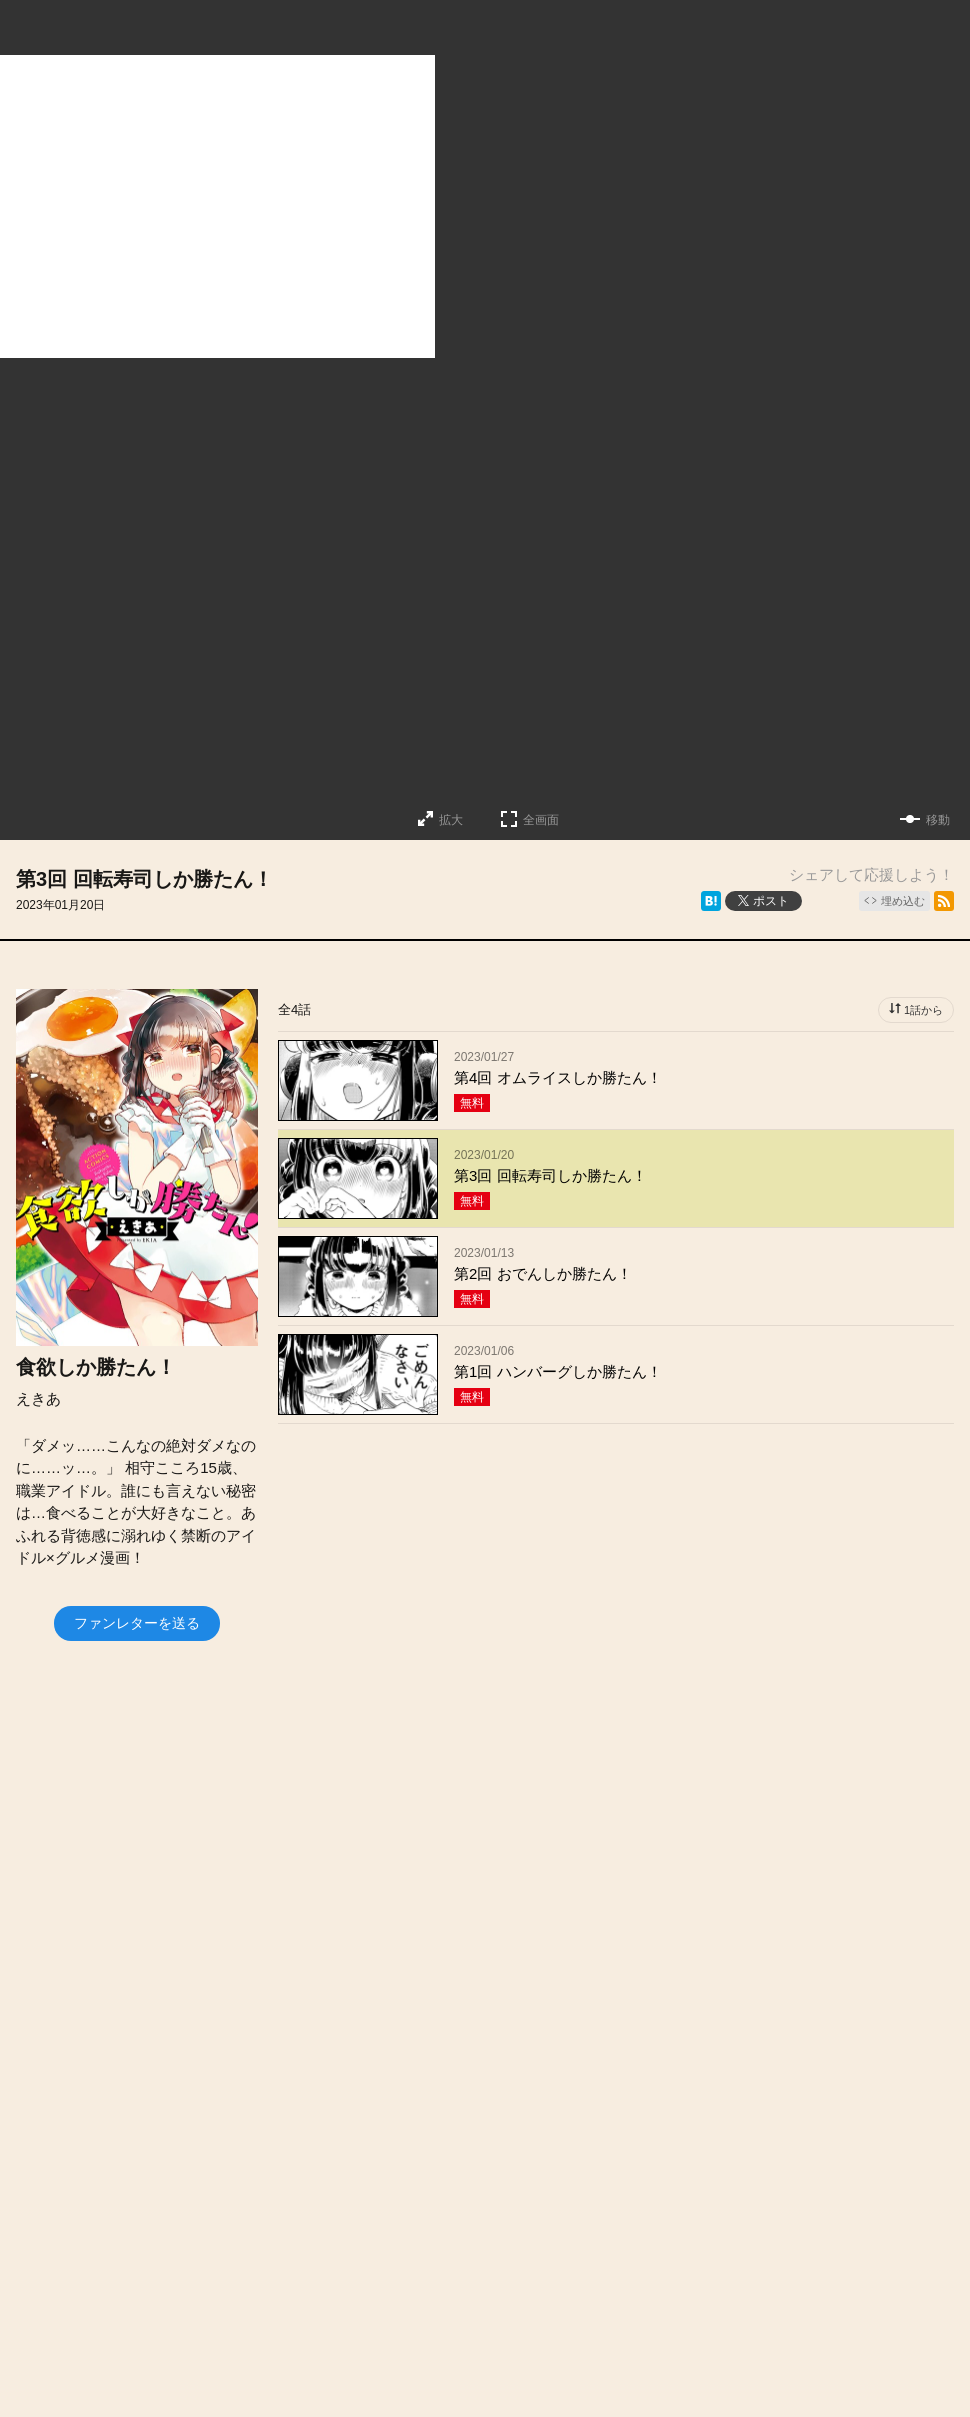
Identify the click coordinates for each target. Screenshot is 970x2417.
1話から (923, 1010)
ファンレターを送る (137, 1623)
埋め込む (903, 901)
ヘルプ (730, 2259)
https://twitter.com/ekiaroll (345, 2051)
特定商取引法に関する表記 (390, 2301)
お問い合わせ (623, 2259)
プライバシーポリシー (595, 2301)
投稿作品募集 (293, 2259)
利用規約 (823, 2259)
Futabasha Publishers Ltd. (464, 2368)
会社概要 (508, 2259)
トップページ (163, 2259)
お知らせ (408, 2259)
